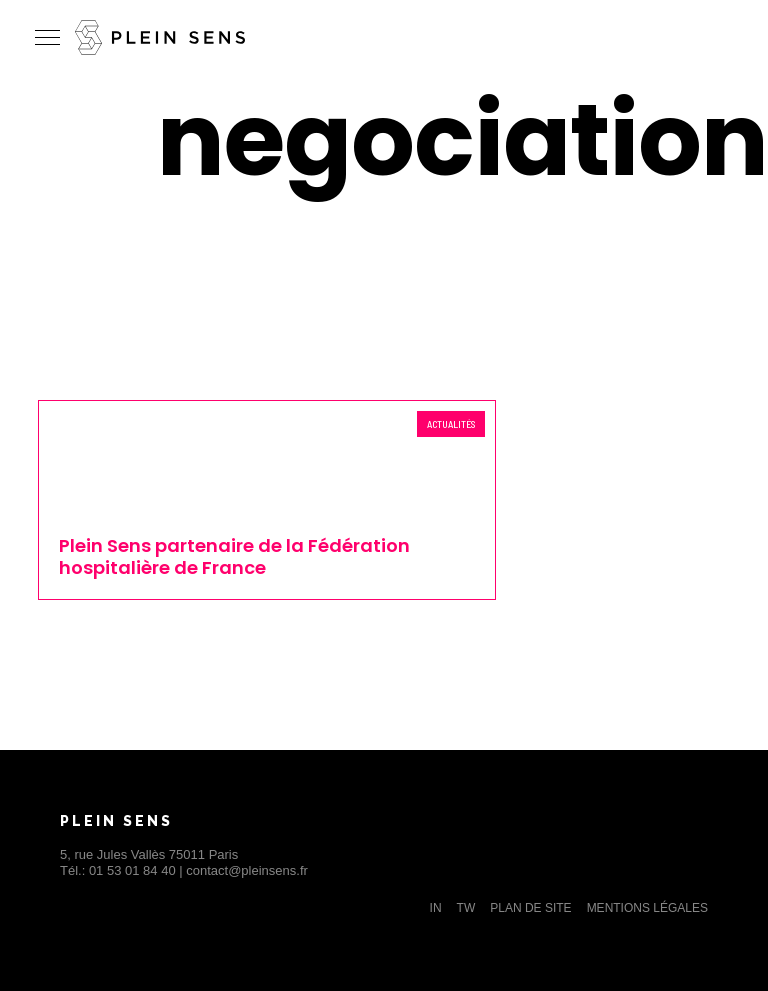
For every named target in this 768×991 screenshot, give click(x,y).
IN (436, 908)
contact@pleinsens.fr (247, 870)
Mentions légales (647, 908)
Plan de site (530, 908)
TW (466, 908)
